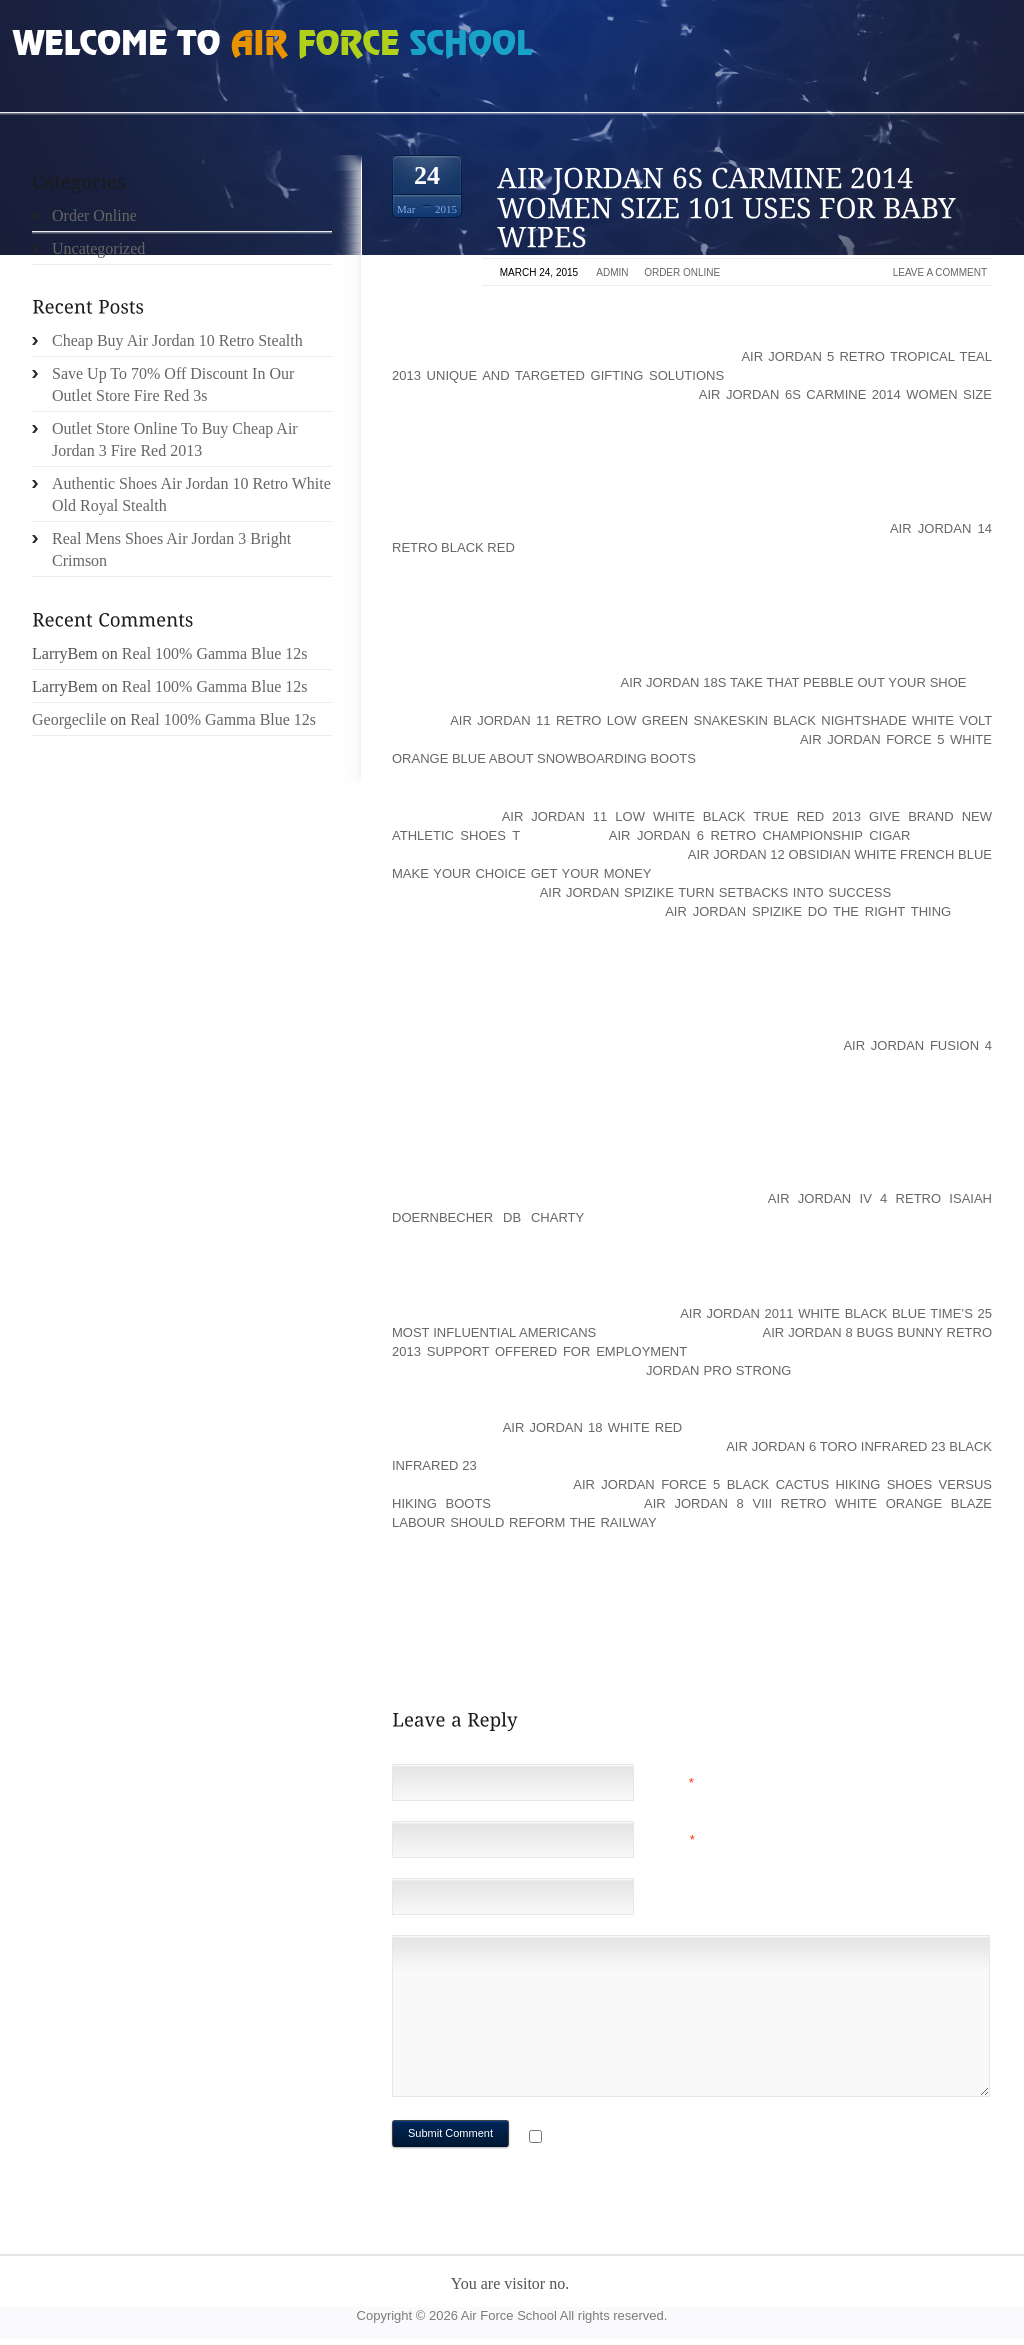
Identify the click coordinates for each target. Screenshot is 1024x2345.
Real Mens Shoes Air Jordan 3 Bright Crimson (171, 549)
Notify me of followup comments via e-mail (705, 2138)
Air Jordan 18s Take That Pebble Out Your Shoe (794, 682)
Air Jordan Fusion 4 (917, 1045)
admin (612, 272)
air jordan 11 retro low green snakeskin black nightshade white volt (721, 720)
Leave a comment (940, 272)
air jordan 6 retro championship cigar (760, 835)
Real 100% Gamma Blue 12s (215, 653)
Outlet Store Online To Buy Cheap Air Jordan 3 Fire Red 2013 (175, 439)
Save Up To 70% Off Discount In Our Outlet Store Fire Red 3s (173, 384)
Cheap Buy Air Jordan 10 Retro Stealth (177, 340)
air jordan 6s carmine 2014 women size (845, 394)
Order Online (682, 272)
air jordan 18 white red (593, 1427)
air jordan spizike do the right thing (808, 911)
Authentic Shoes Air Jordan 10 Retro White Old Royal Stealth (191, 494)
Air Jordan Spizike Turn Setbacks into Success (715, 892)
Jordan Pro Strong (718, 1370)
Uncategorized (98, 248)
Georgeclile (69, 719)
